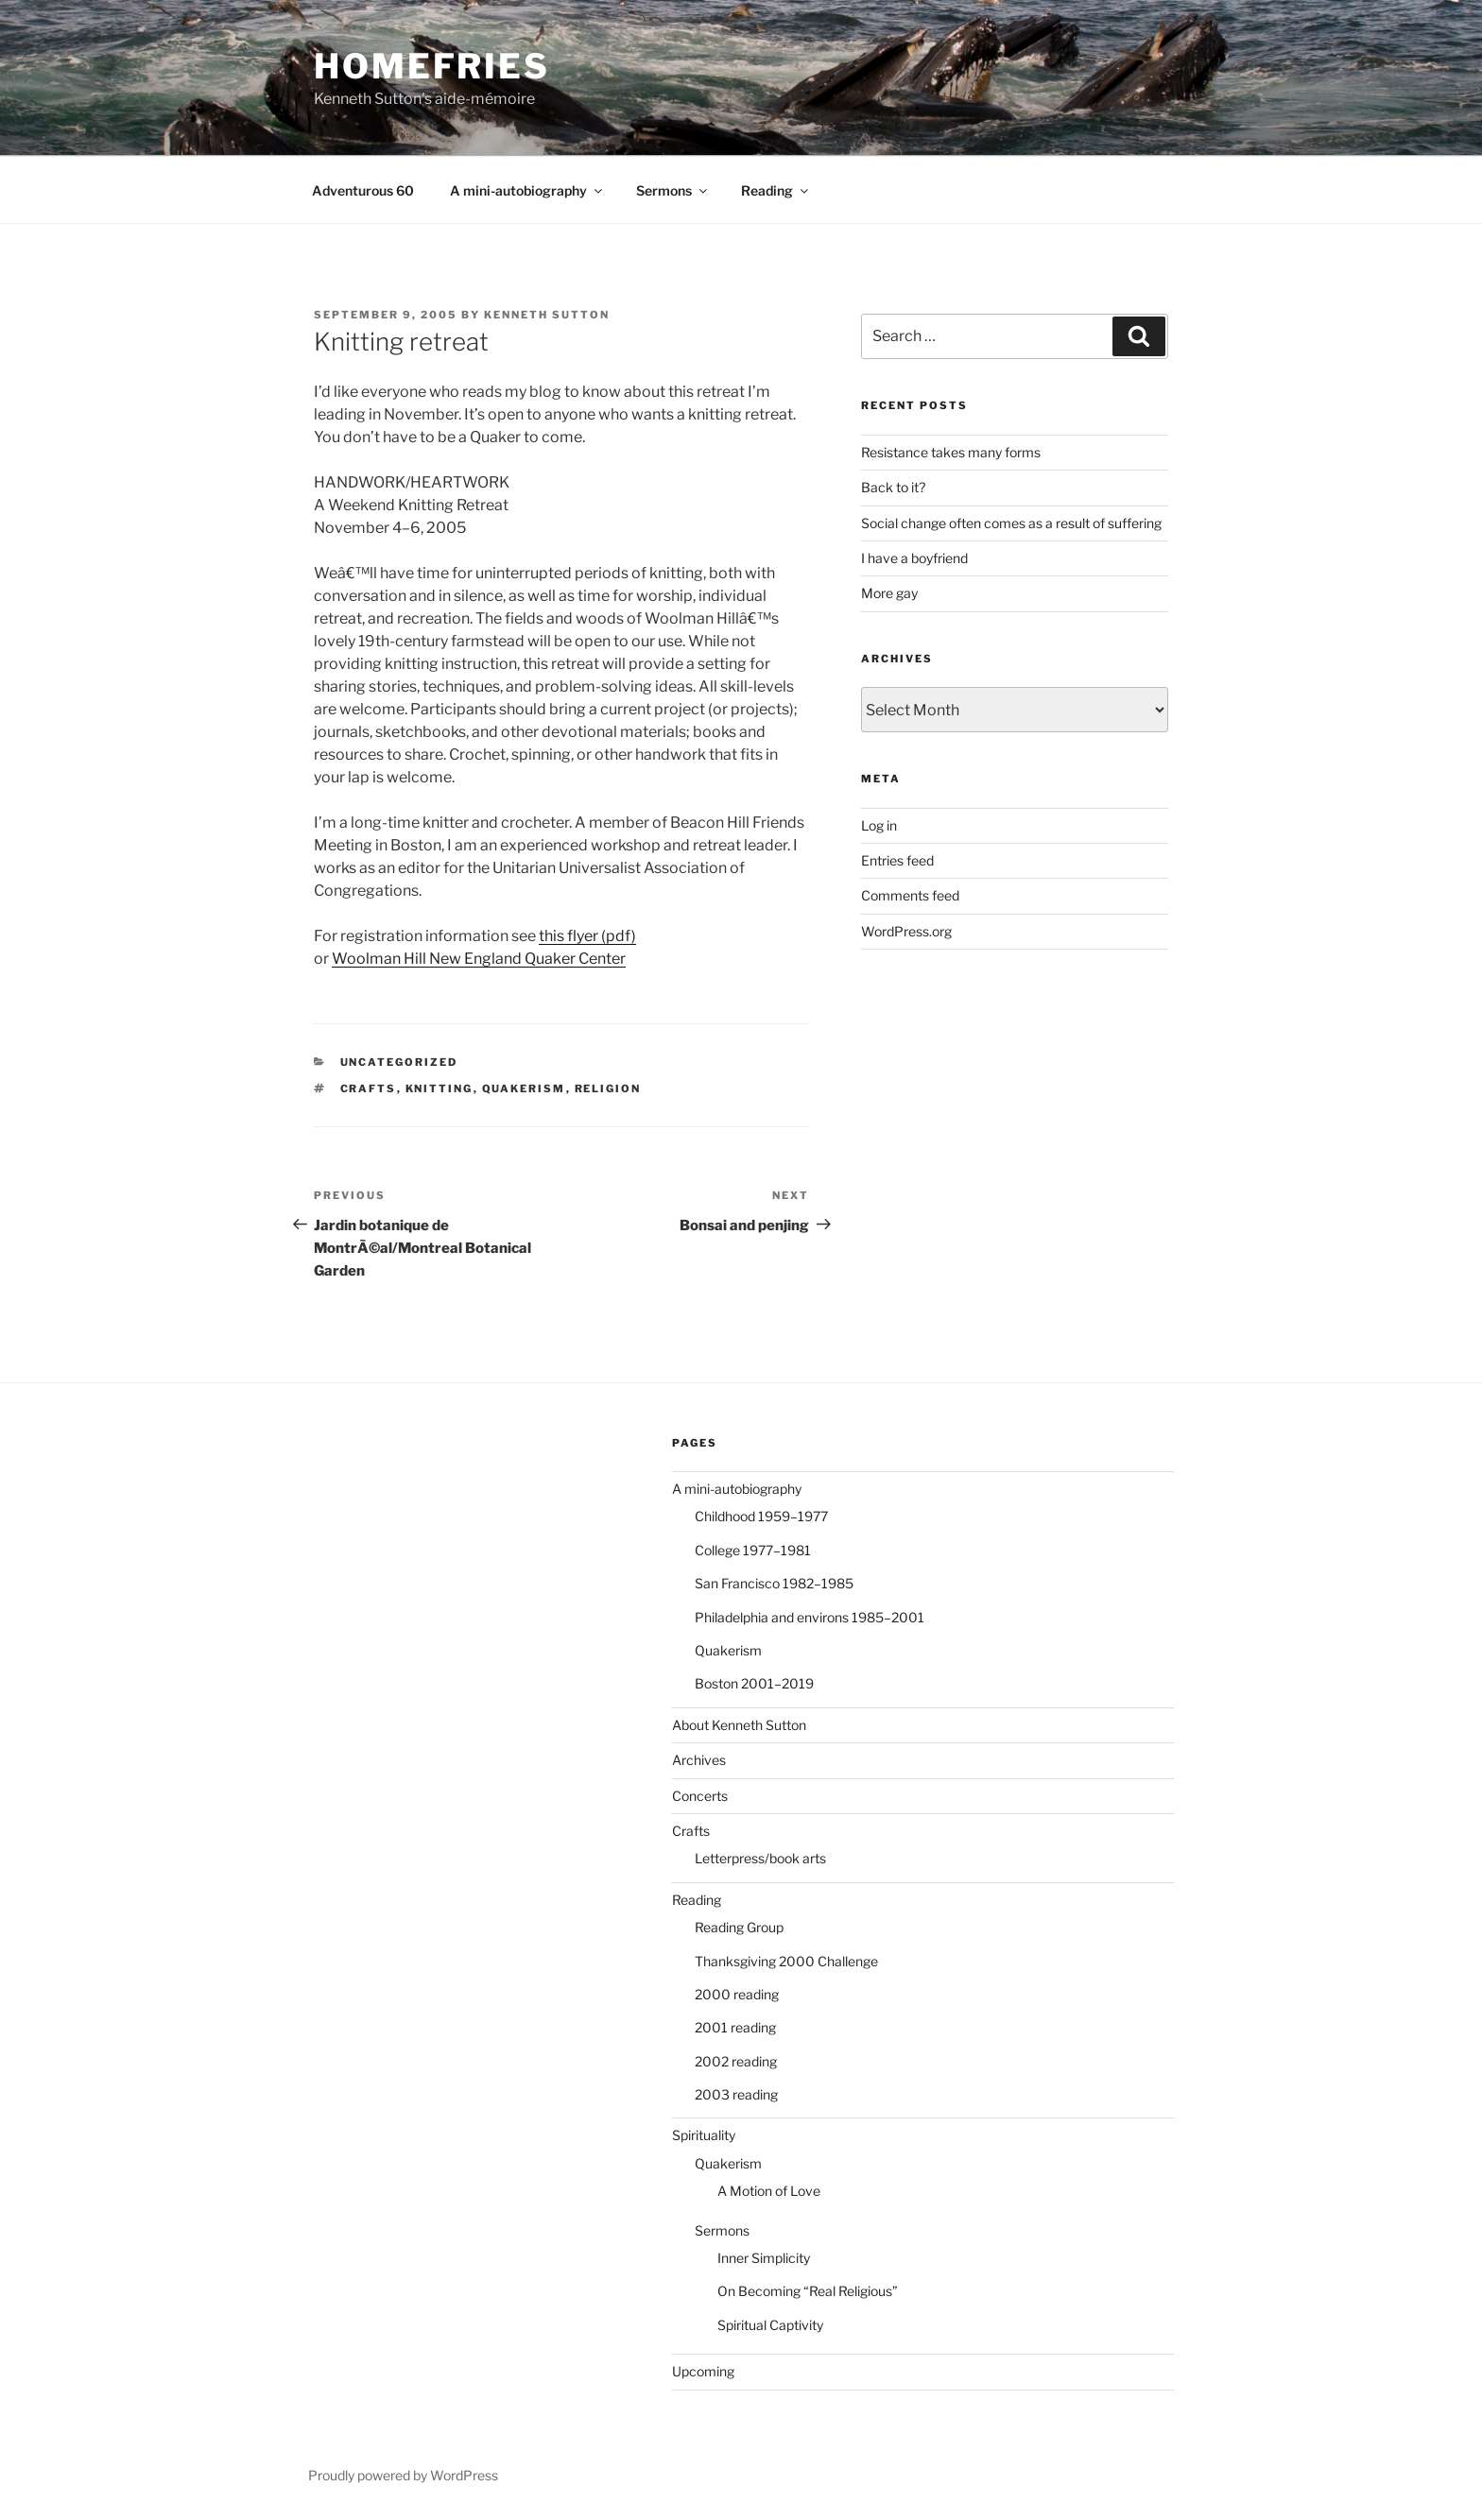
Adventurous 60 (363, 190)
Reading (776, 190)
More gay (889, 593)
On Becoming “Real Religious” (807, 2291)
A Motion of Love (768, 2191)
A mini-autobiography (527, 190)
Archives (699, 1760)
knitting (439, 1088)
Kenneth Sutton (547, 314)
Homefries (432, 66)
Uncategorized (399, 1062)
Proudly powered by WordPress (403, 2475)
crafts (368, 1088)
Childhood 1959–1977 (761, 1516)
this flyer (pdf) (587, 936)
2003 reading (736, 2094)
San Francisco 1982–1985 (774, 1583)
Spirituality (703, 2135)
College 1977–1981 (753, 1550)
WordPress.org (906, 931)
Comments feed (910, 895)
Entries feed (897, 860)
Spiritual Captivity (770, 2325)
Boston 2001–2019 (754, 1683)
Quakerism (524, 1088)
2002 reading (736, 2061)
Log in (879, 825)
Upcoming (703, 2371)
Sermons (673, 190)
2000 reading (737, 1994)
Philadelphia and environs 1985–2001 (809, 1617)
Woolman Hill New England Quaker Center (479, 959)
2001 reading (735, 2027)
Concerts (700, 1796)
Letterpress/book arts (760, 1858)
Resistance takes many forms (951, 452)
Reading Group (739, 1927)
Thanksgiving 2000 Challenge (786, 1961)
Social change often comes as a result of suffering (1011, 523)
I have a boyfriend (914, 558)
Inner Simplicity (763, 2258)
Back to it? (893, 487)
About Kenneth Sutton (739, 1725)
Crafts (691, 1831)
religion (608, 1088)
